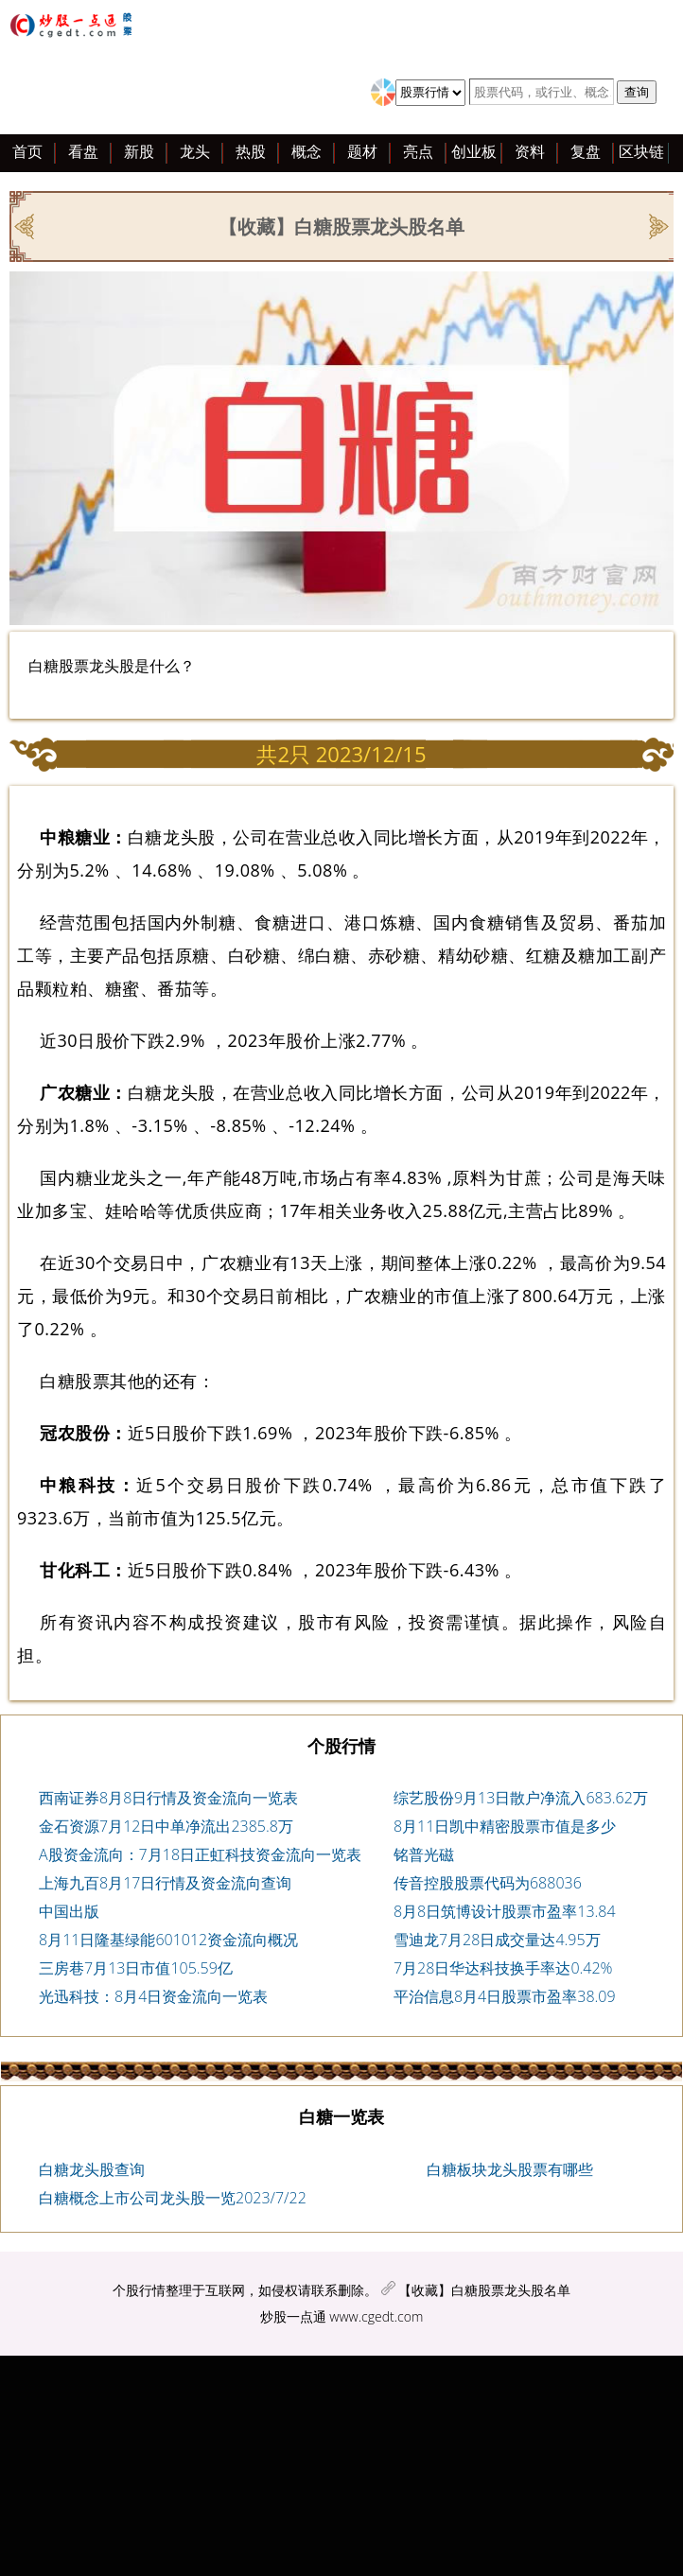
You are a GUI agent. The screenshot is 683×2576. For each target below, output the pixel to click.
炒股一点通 (293, 2316)
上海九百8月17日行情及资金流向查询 (165, 1882)
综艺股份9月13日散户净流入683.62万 (521, 1797)
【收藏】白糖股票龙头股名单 (484, 2290)
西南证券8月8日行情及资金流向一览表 (168, 1797)
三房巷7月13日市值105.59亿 (136, 1968)
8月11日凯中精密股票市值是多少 (505, 1826)
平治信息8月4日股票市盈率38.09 (505, 1996)
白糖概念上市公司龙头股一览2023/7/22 (172, 2197)
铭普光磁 (424, 1854)
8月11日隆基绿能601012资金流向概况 (168, 1939)
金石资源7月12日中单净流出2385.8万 (166, 1826)
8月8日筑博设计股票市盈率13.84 (505, 1911)
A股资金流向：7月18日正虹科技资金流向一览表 (200, 1854)
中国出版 (69, 1911)
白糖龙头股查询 (92, 2169)
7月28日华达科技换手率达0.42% (503, 1968)
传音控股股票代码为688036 (488, 1882)
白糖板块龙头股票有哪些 (510, 2169)
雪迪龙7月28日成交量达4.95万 (497, 1939)
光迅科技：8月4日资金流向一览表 (153, 1996)
